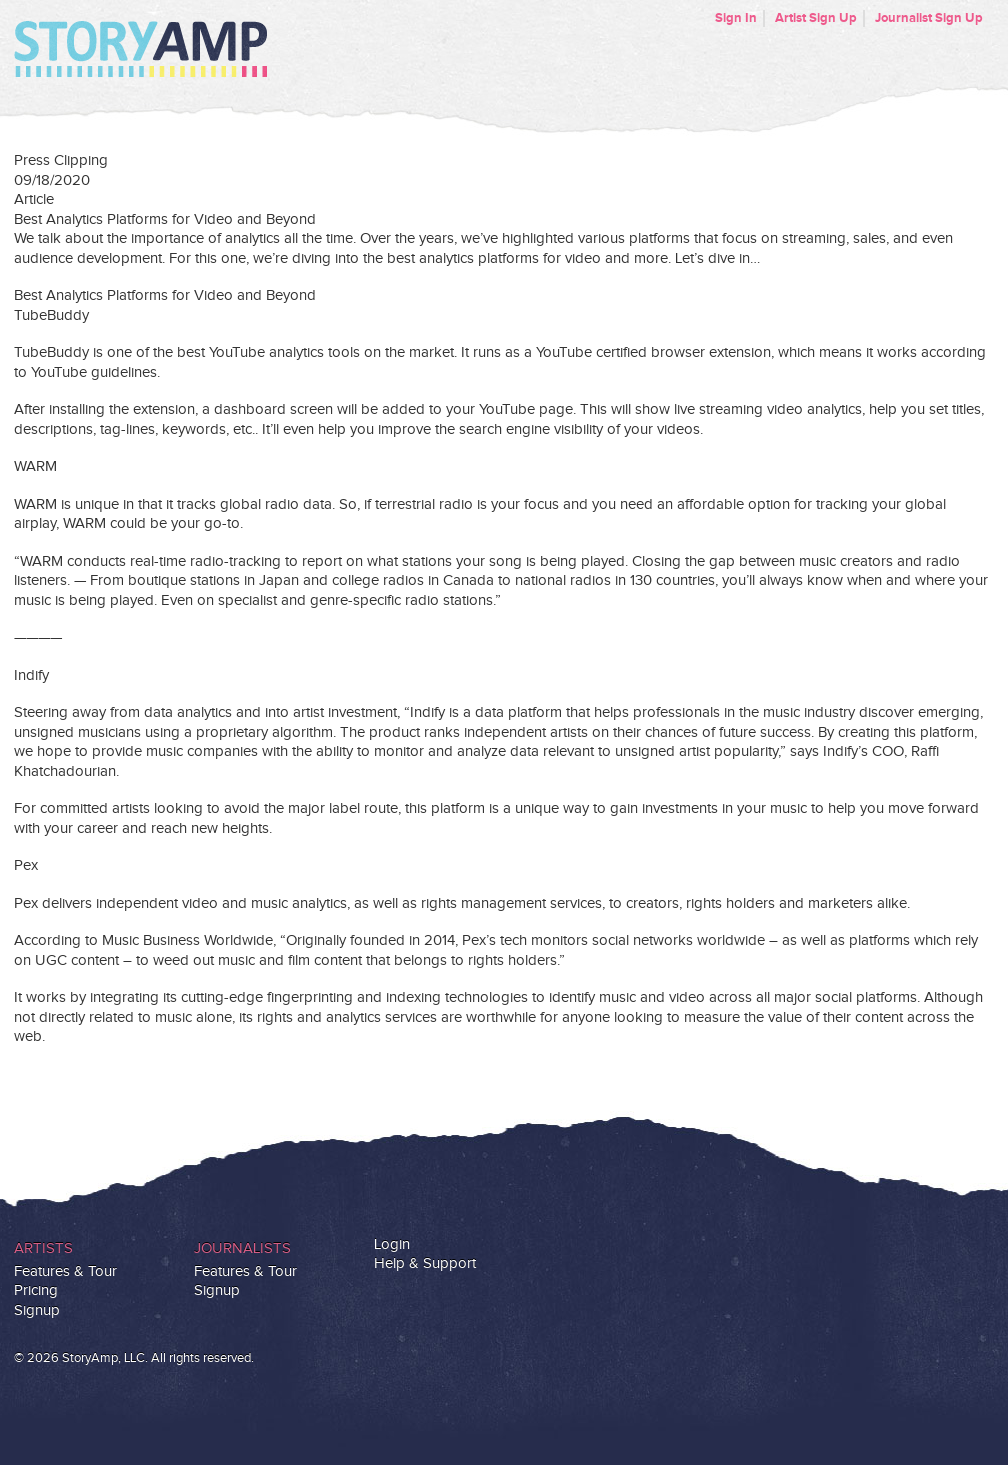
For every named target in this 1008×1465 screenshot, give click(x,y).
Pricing (36, 1290)
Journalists (242, 1248)
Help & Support (425, 1263)
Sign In (736, 18)
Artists (43, 1248)
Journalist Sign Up (929, 18)
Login (392, 1244)
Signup (37, 1310)
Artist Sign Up (816, 18)
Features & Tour (65, 1271)
